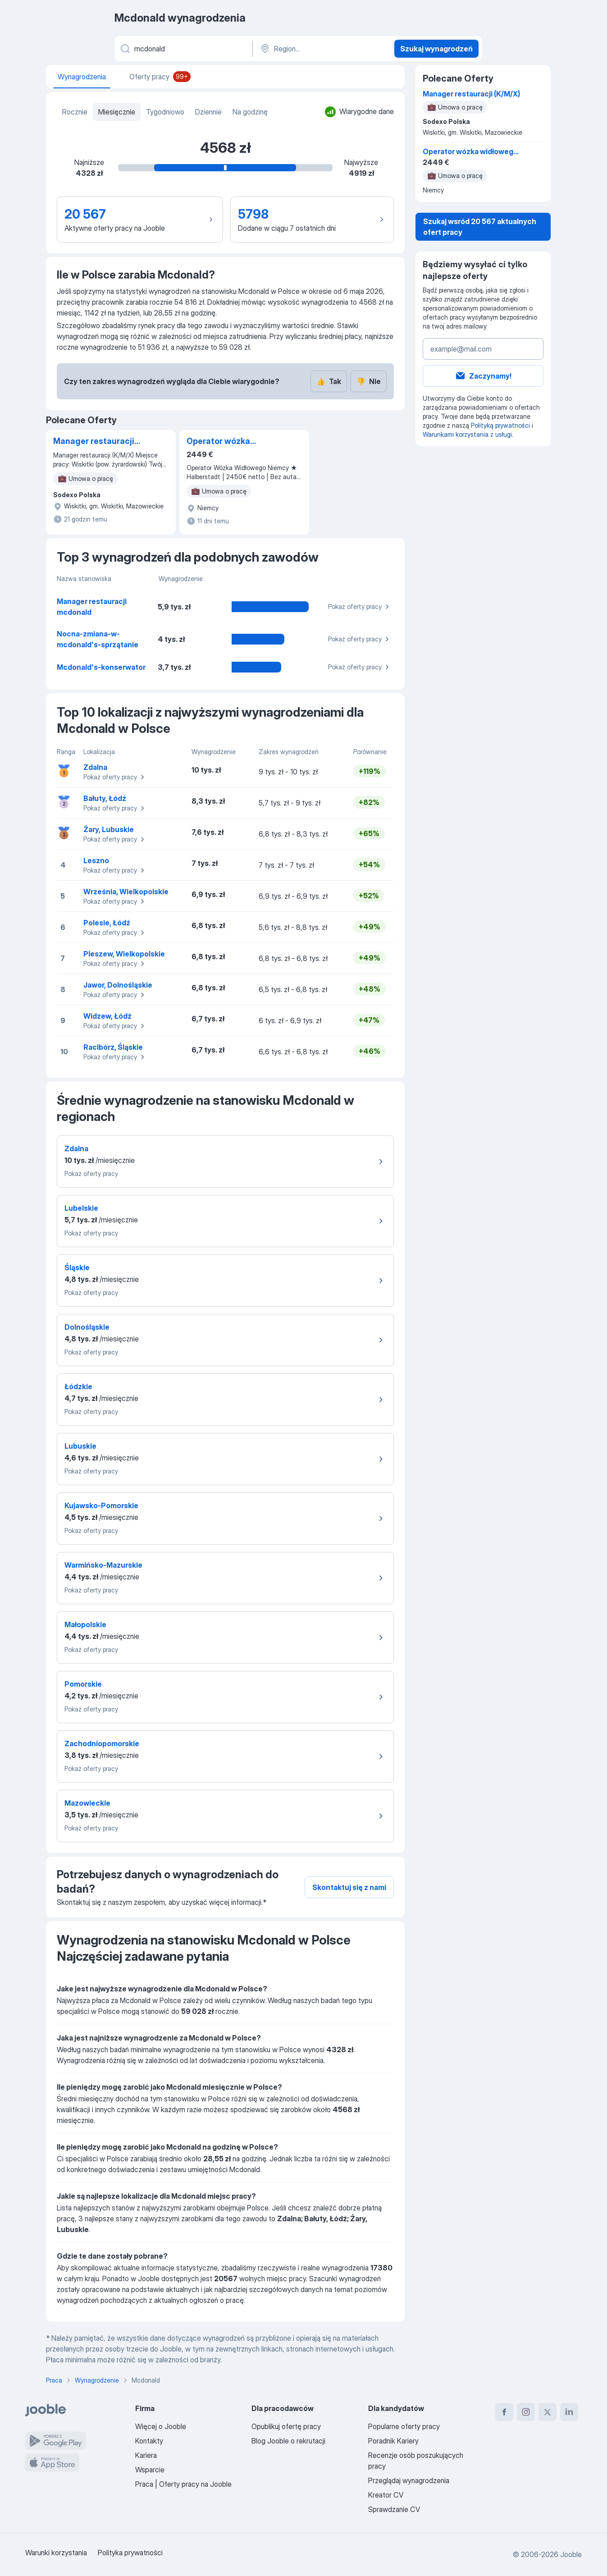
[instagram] (526, 2412)
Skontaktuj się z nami (349, 1887)
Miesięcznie (116, 111)
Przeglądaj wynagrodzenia (408, 2480)
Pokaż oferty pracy (360, 606)
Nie (368, 381)
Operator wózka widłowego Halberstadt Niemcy (233, 441)
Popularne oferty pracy (404, 2426)
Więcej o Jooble (160, 2426)
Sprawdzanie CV (394, 2509)
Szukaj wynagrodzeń (436, 48)
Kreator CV (385, 2494)
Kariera (146, 2455)
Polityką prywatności (500, 425)
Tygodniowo (165, 111)
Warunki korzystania (56, 2552)
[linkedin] (569, 2412)
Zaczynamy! (483, 376)
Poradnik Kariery (393, 2440)
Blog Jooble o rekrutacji (288, 2440)
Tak (328, 381)
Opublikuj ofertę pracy (286, 2426)
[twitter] (548, 2412)
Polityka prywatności (130, 2552)
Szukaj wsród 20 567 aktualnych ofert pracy (479, 227)
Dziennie (208, 111)
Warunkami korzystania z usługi (467, 434)
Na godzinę (250, 111)
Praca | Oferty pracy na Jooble (183, 2484)
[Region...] (322, 48)
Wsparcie (149, 2469)
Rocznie (74, 111)
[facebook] (504, 2412)
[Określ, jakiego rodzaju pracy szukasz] (182, 48)
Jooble (571, 2554)
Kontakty (149, 2440)
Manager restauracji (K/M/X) (93, 441)
